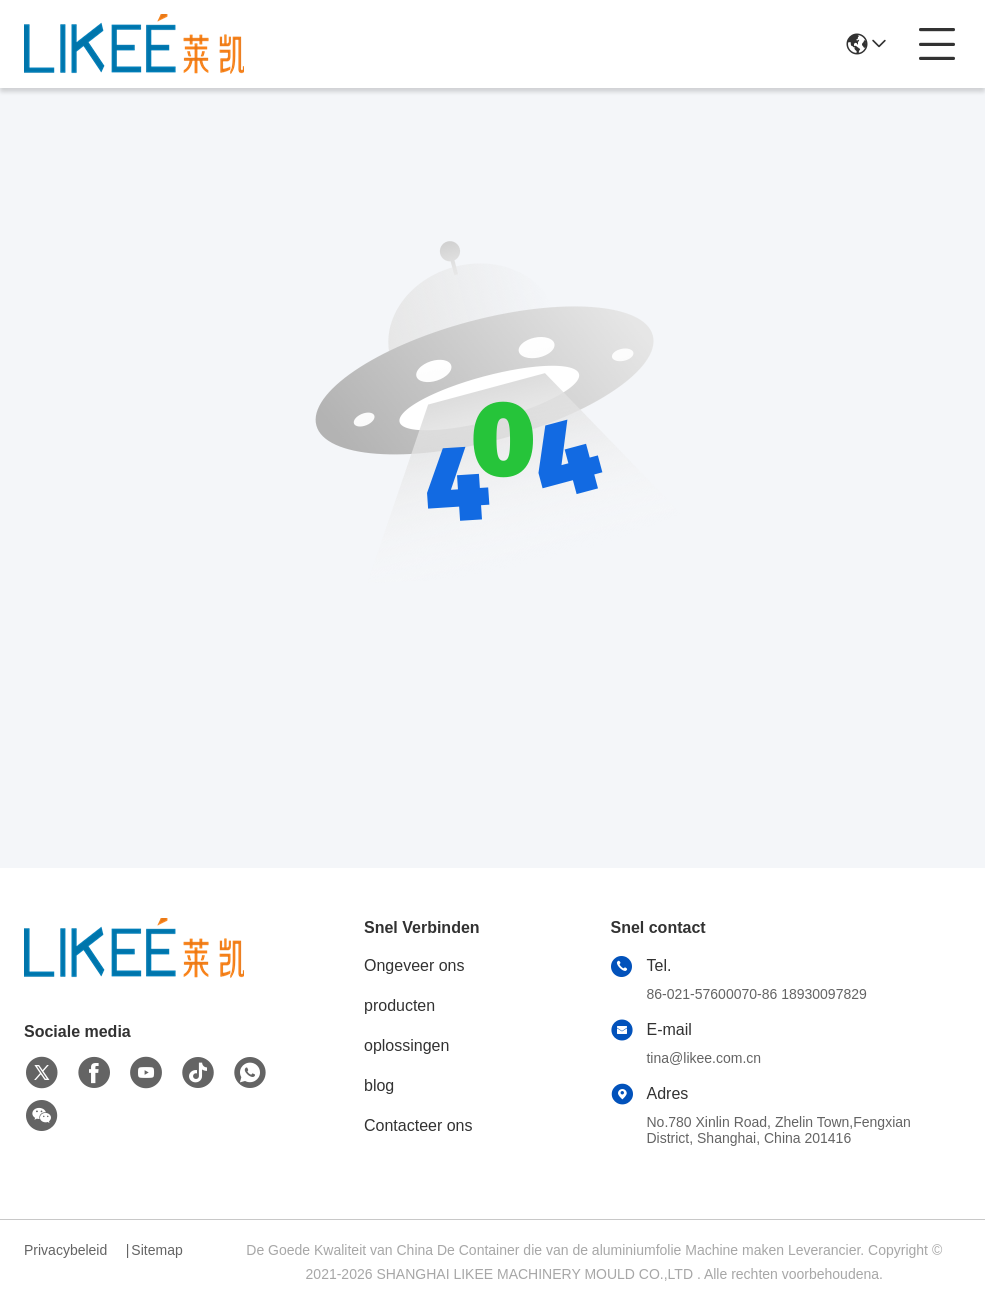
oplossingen (406, 1045)
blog (379, 1085)
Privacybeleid (65, 1250)
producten (399, 1005)
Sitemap (156, 1250)
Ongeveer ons (414, 965)
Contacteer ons (418, 1125)
